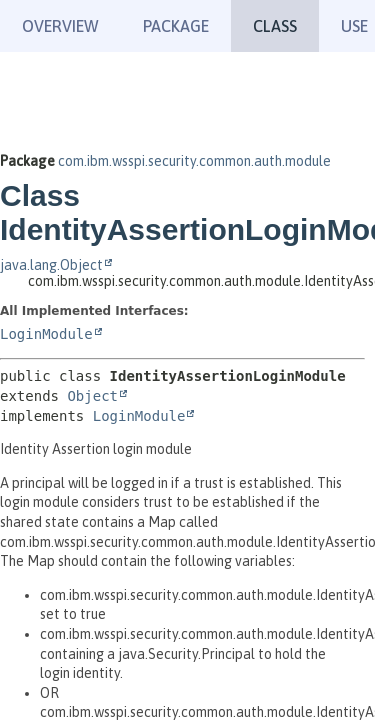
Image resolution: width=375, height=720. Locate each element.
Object (92, 396)
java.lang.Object (51, 265)
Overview (60, 26)
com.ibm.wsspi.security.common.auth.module (194, 161)
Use (354, 26)
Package (176, 26)
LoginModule (46, 334)
